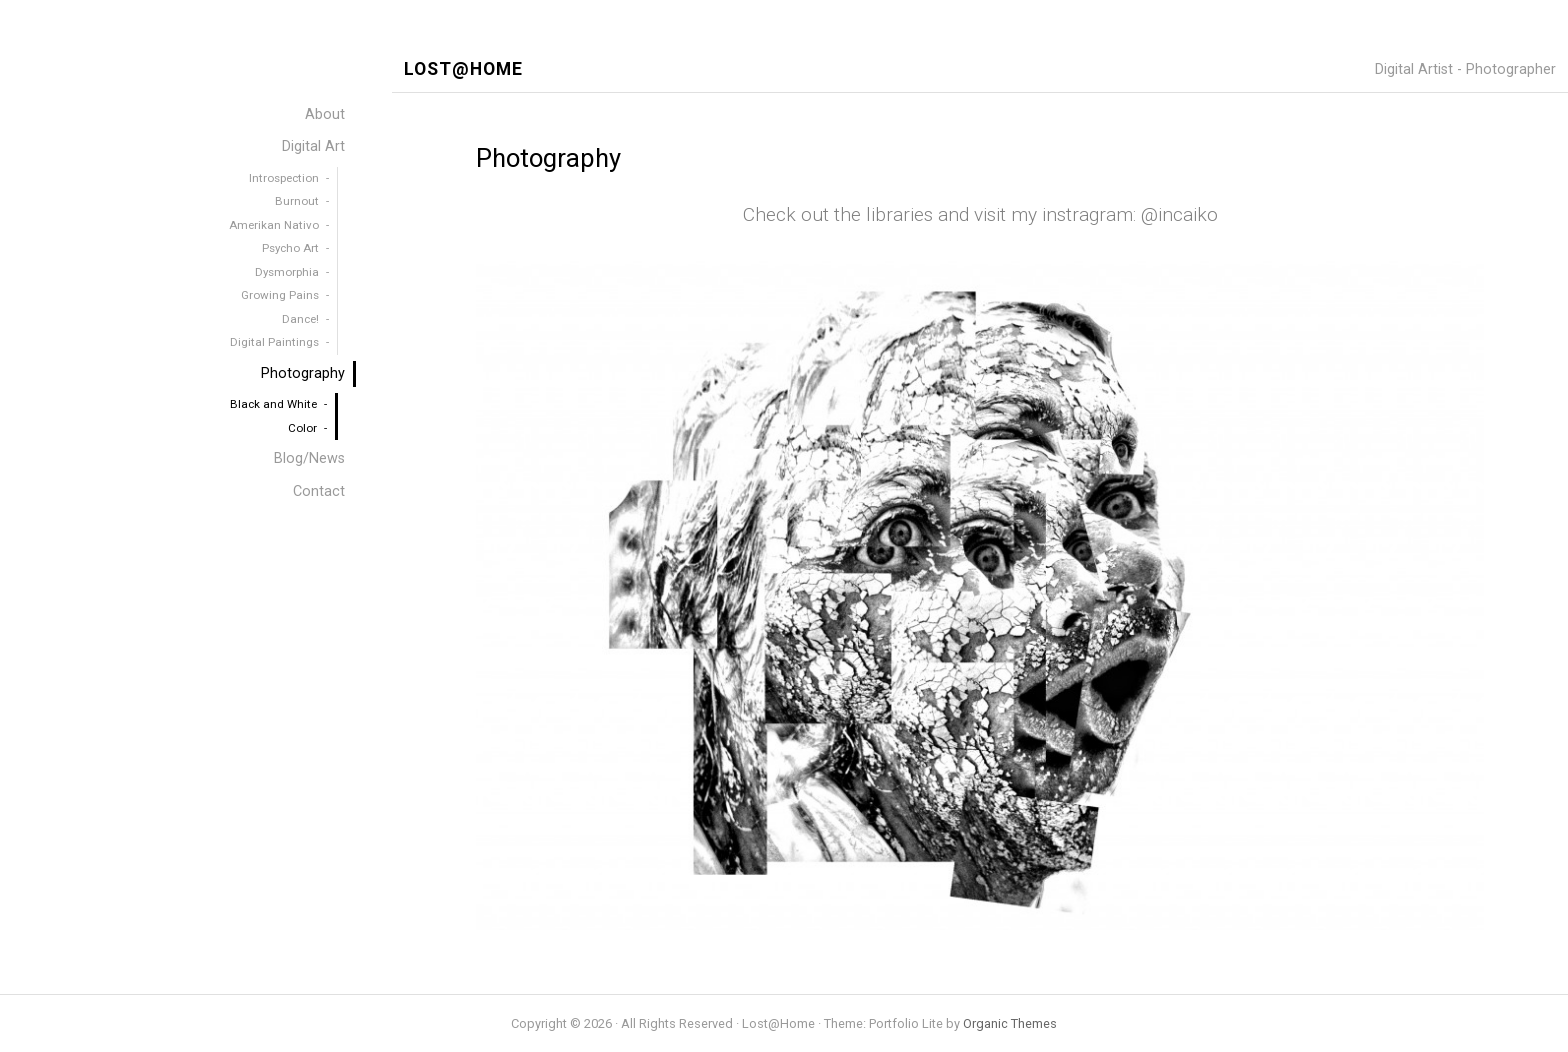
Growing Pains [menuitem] (280, 295)
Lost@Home (463, 69)
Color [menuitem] (302, 428)
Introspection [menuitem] (284, 178)
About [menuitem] (325, 114)
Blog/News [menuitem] (309, 458)
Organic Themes (1010, 1023)
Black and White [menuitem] (273, 404)
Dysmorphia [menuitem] (287, 272)
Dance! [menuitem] (300, 319)
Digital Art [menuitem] (313, 146)
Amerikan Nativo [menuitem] (274, 225)
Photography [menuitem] (303, 373)
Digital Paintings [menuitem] (274, 342)
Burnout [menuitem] (297, 201)
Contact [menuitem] (319, 491)
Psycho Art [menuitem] (290, 248)
